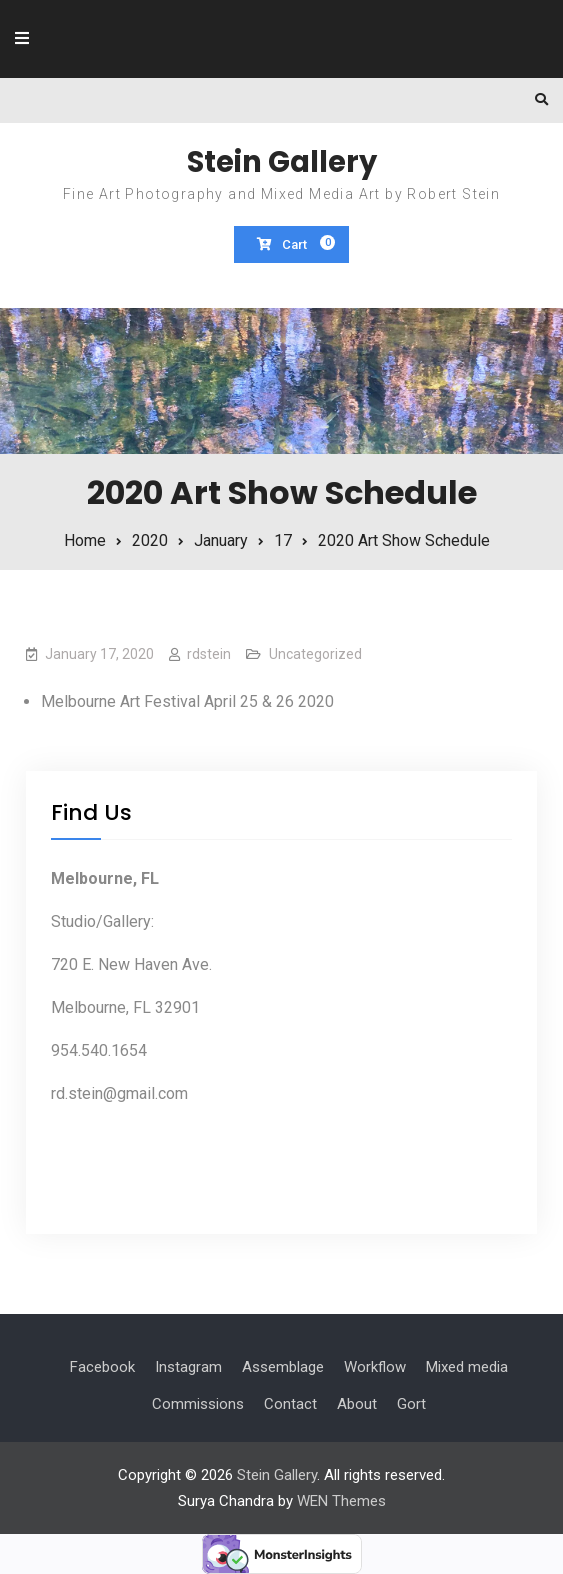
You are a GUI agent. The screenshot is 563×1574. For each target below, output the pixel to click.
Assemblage (283, 1367)
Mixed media (467, 1367)
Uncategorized (315, 654)
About (357, 1404)
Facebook (102, 1367)
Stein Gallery (282, 162)
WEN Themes (341, 1501)
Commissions (198, 1404)
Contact (290, 1404)
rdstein (209, 654)
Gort (411, 1404)
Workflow (375, 1367)
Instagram (188, 1367)
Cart (296, 243)
